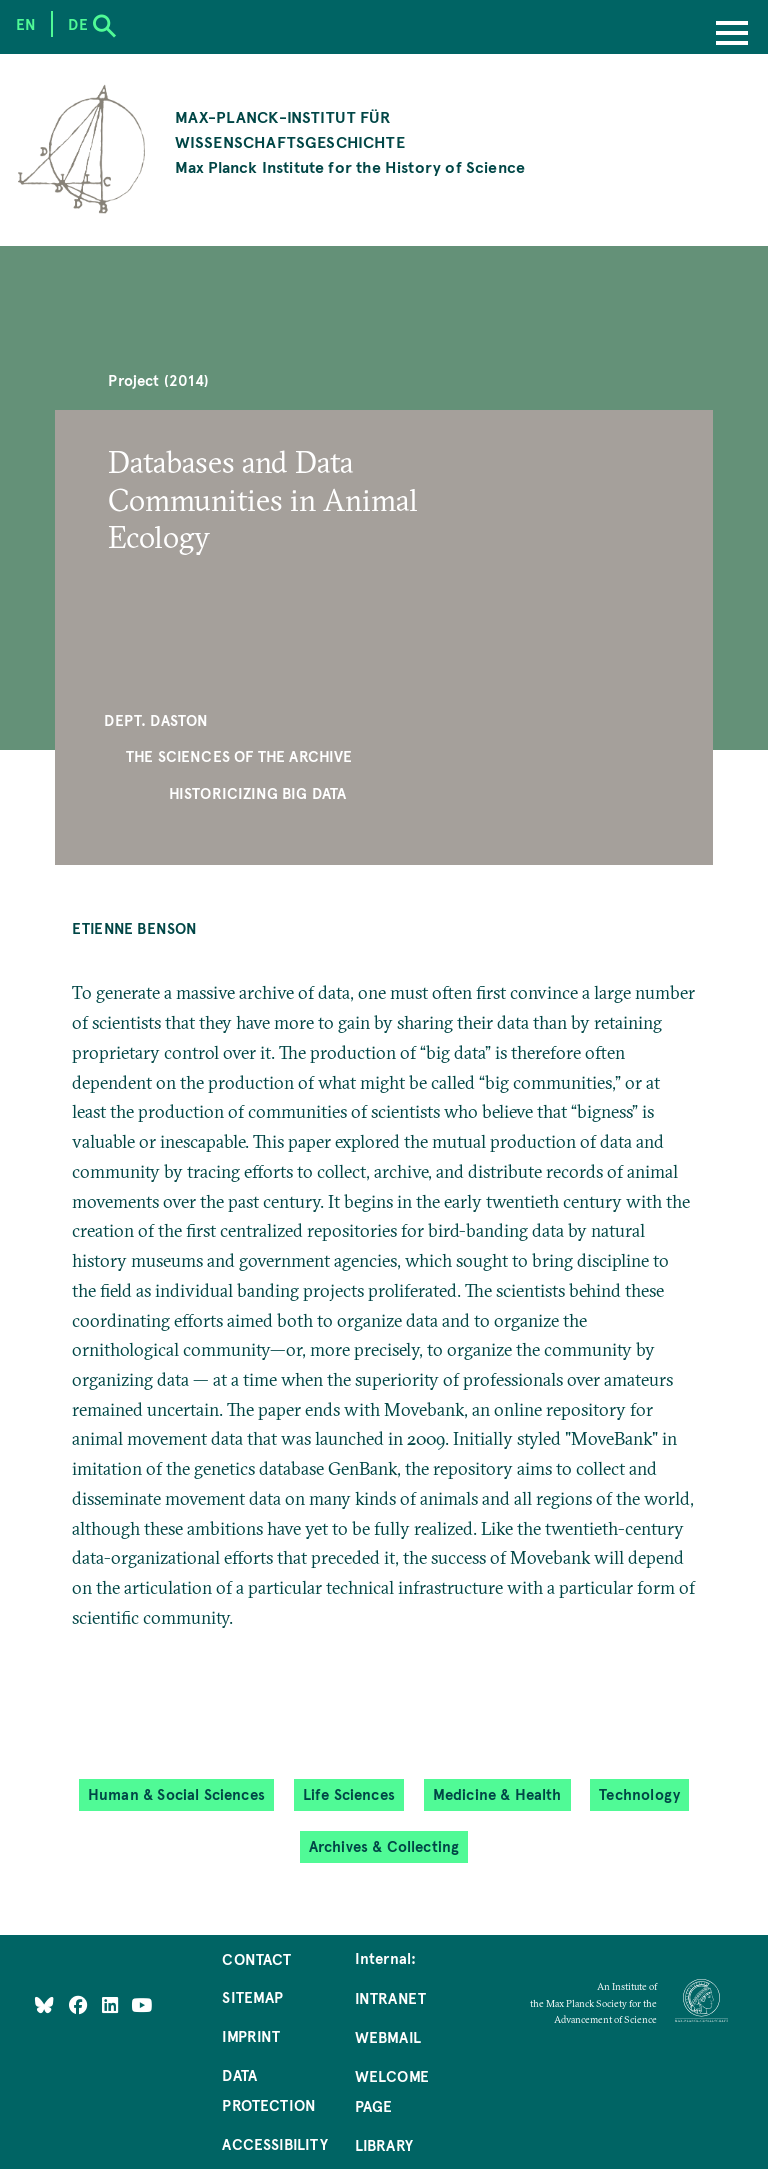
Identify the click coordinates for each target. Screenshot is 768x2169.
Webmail (388, 2037)
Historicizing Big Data (258, 793)
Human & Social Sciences (176, 1794)
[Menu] (732, 35)
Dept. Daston (156, 720)
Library (384, 2145)
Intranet (390, 1998)
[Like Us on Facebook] (80, 2004)
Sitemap (252, 1997)
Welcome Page (392, 2091)
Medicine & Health (497, 1794)
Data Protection (269, 2090)
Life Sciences (349, 1794)
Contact (256, 1959)
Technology (639, 1794)
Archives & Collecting (384, 1846)
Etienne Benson (135, 928)
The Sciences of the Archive (239, 756)
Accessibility (274, 2144)
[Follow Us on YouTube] (141, 2004)
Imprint (251, 2036)
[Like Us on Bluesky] (44, 2004)
